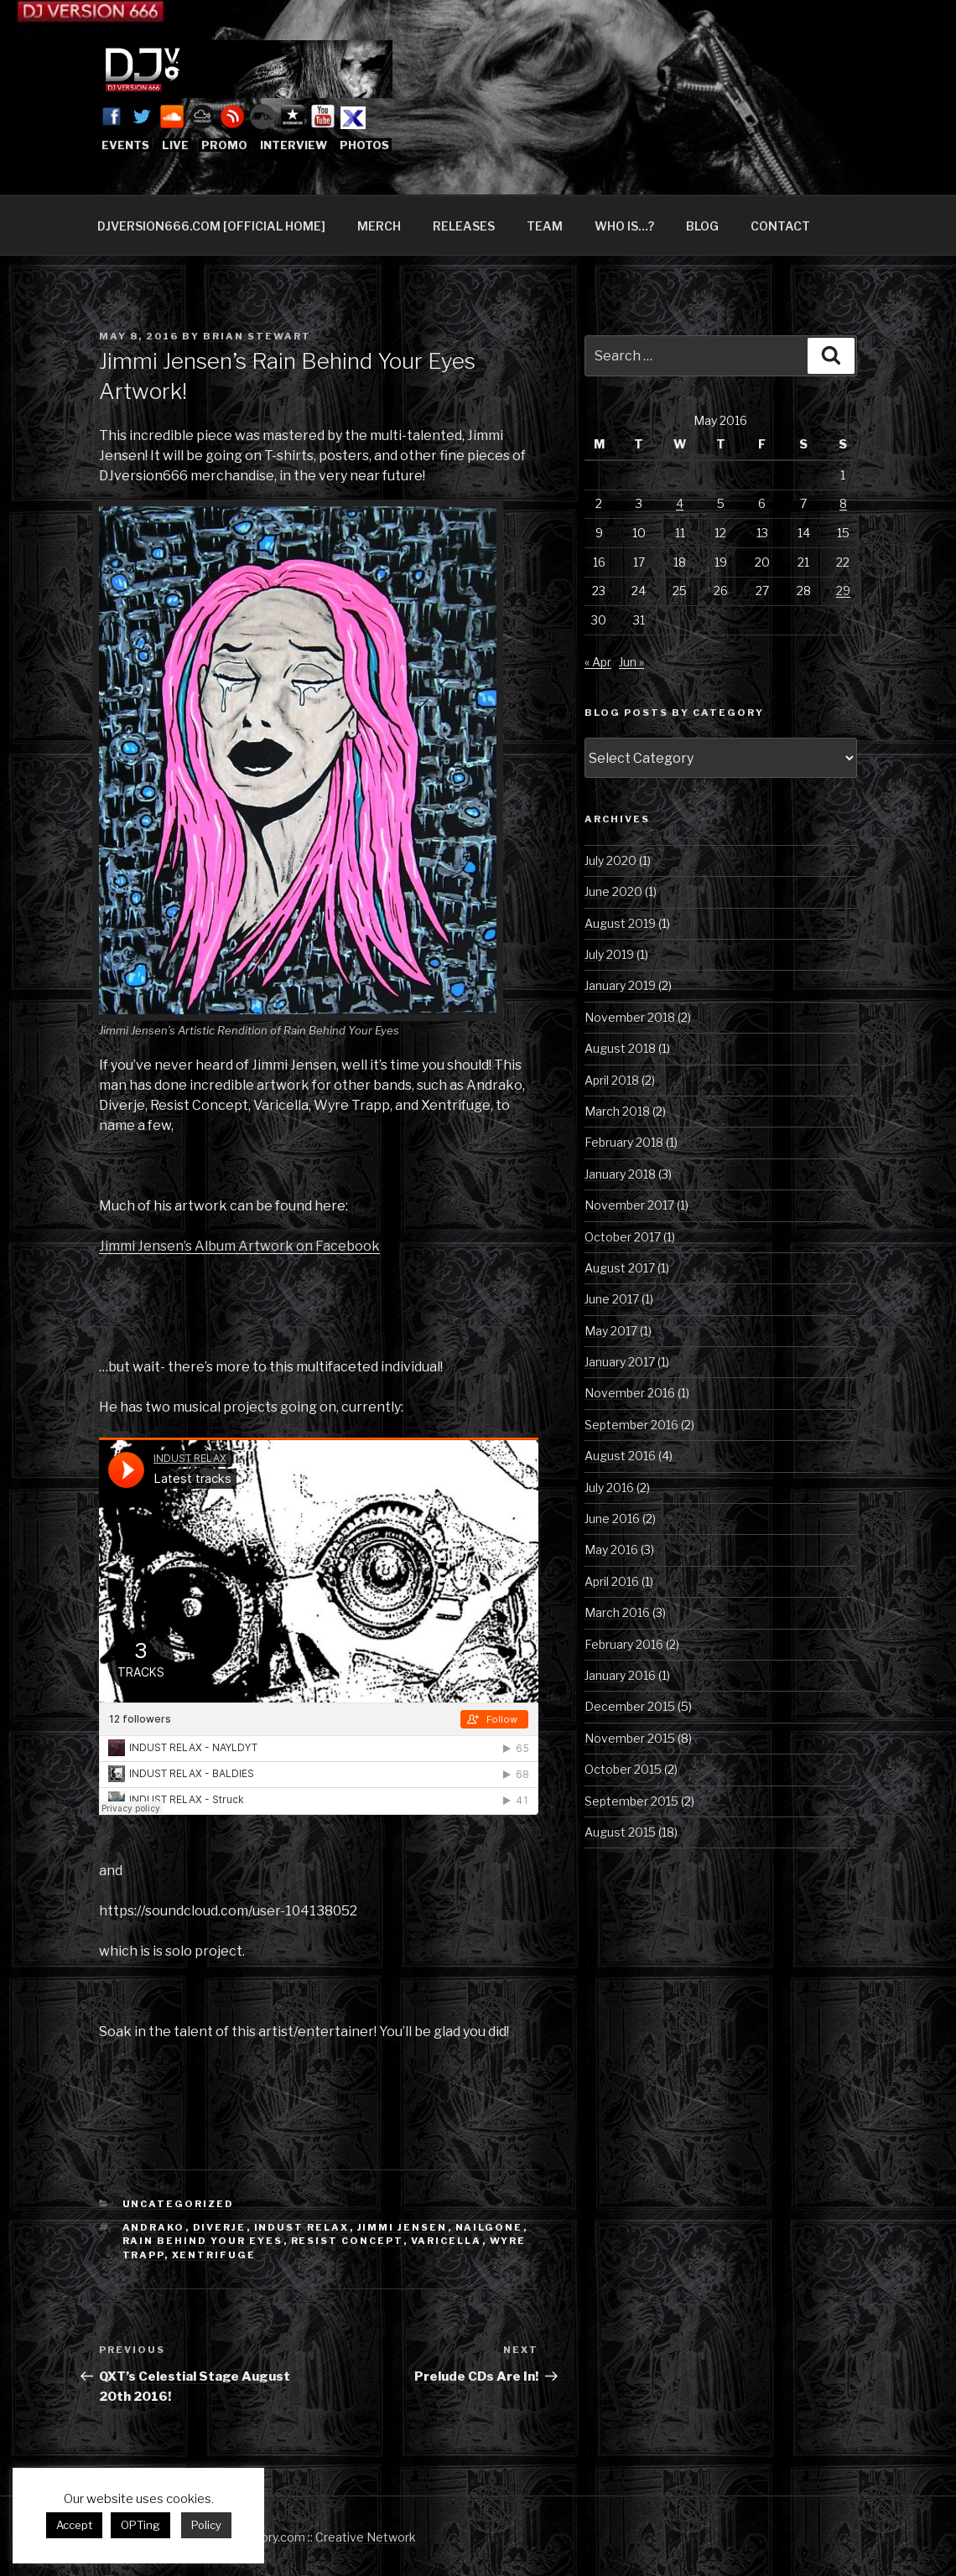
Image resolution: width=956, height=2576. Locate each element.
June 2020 (613, 891)
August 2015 (620, 1832)
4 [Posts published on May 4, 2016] (679, 503)
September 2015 (631, 1801)
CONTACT (780, 226)
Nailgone (489, 2227)
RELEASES (464, 226)
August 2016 (620, 1456)
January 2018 (620, 1174)
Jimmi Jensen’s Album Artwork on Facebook (239, 1246)
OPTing (140, 2525)
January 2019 (620, 985)
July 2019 (609, 954)
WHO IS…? (624, 226)
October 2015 (623, 1769)
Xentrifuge (214, 2255)
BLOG (702, 226)
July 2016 (609, 1487)
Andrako (153, 2227)
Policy (206, 2525)
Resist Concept (347, 2241)
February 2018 (624, 1142)
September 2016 (631, 1425)
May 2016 (611, 1549)
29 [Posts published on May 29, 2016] (843, 590)
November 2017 (629, 1205)
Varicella (446, 2241)
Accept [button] (74, 2525)
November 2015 (630, 1738)
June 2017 (612, 1299)
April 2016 (612, 1581)
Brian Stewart (257, 336)
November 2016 (630, 1393)
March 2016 (617, 1612)
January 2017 (620, 1362)
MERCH (379, 226)
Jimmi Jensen (402, 2227)
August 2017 (620, 1268)
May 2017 (611, 1331)
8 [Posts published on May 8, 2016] (843, 503)
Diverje (220, 2227)
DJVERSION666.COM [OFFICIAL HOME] (211, 226)
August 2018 (620, 1048)
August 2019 (620, 923)
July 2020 (610, 860)
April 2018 (612, 1080)
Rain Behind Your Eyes (202, 2241)
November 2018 (630, 1017)
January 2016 (620, 1675)
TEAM (545, 226)
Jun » (631, 662)
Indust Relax (302, 2227)
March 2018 (617, 1111)
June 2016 (612, 1518)
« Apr (598, 662)
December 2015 (630, 1706)
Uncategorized (178, 2204)
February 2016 (624, 1644)
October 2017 (623, 1237)
